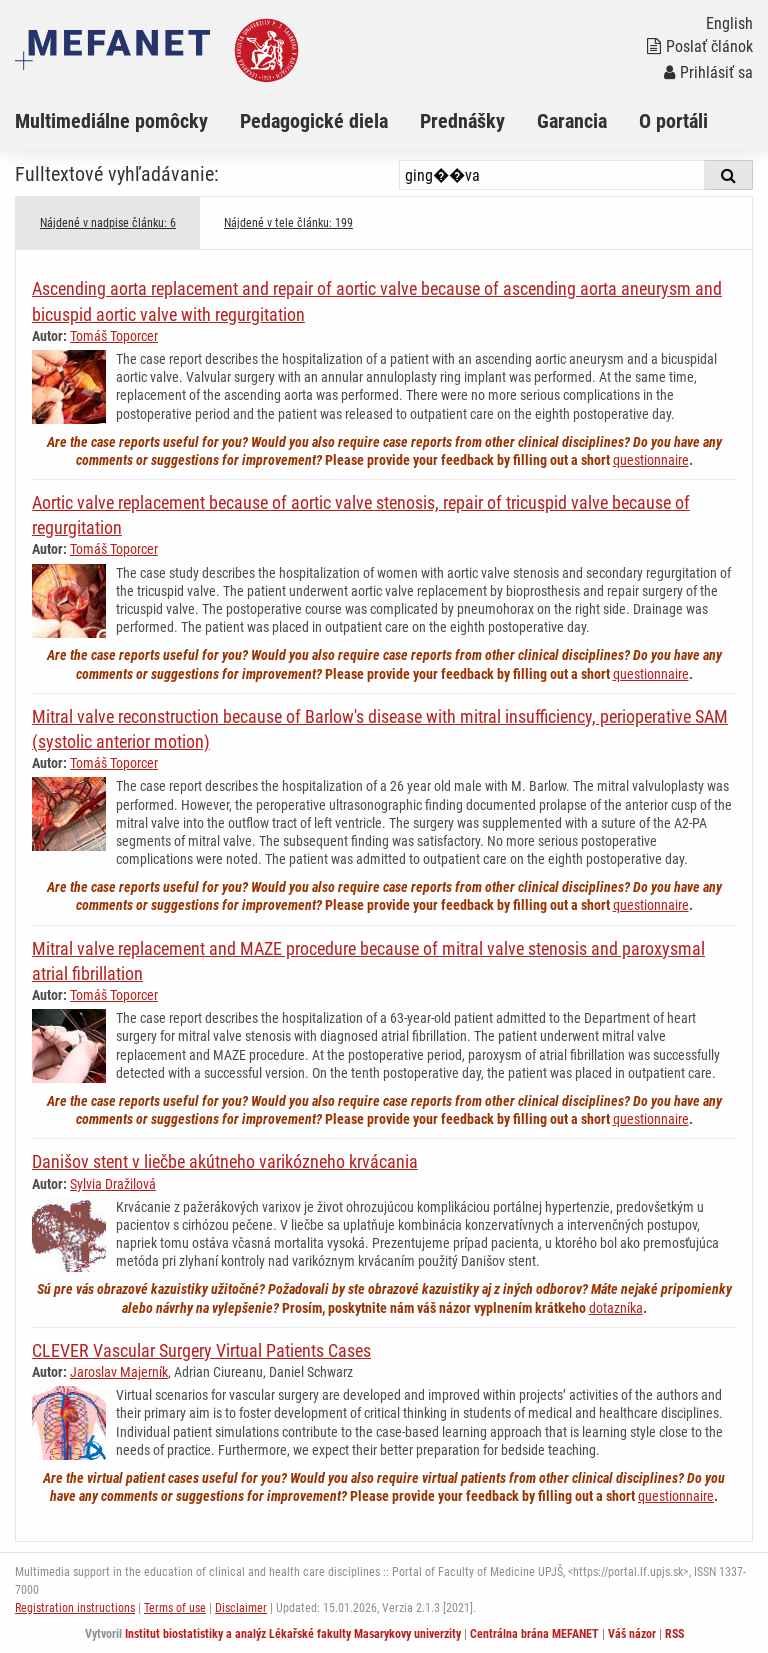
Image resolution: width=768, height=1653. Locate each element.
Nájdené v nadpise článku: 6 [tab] (108, 223)
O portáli (673, 121)
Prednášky (462, 121)
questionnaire (651, 460)
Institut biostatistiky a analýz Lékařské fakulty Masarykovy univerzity (293, 1634)
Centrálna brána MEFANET (534, 1634)
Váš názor (632, 1634)
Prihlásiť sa (708, 72)
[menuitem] (127, 121)
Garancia (572, 121)
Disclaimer (241, 1608)
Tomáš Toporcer (114, 336)
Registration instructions (75, 1608)
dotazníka (616, 1308)
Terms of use (175, 1608)
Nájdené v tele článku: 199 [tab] (288, 223)
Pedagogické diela (314, 121)
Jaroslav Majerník (119, 1372)
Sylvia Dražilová (113, 1184)
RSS (674, 1634)
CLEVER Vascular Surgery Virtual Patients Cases (201, 1350)
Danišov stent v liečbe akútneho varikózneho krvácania (225, 1161)
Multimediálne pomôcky (111, 121)
